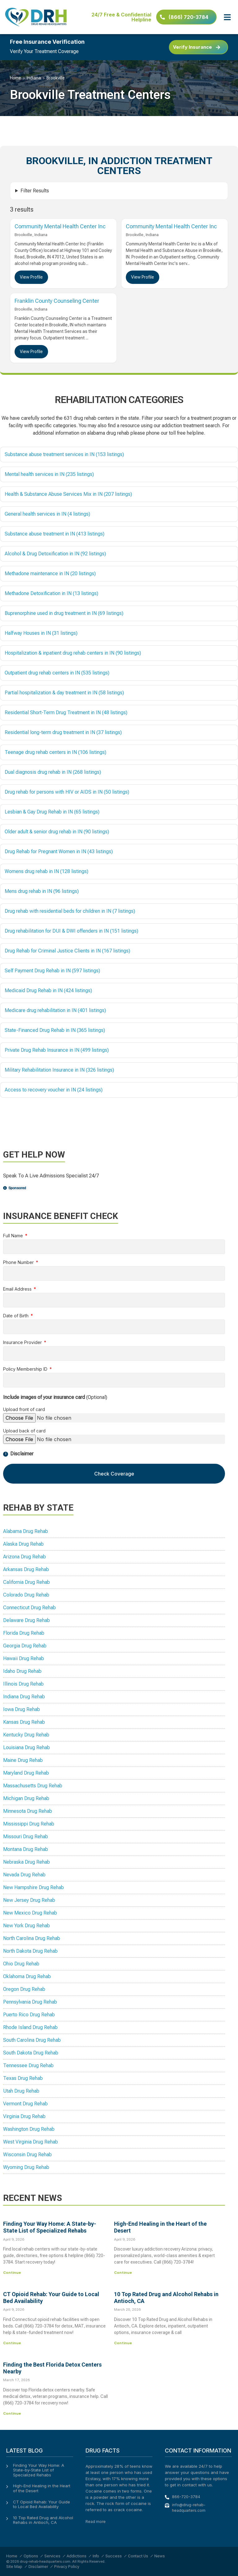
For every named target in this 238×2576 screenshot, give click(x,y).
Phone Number (19, 1262)
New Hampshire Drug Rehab (33, 1887)
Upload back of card (24, 1431)
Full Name (13, 1236)
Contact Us (138, 2556)
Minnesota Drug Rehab (27, 1811)
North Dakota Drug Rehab (30, 1951)
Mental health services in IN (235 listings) (49, 474)
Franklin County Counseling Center (57, 301)
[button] (227, 17)
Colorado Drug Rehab (26, 1595)
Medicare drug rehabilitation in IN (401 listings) (55, 1010)
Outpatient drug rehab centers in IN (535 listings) (57, 673)
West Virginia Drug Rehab (30, 2142)
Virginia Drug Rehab (24, 2116)
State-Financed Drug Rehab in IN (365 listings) (55, 1030)
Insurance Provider (23, 1342)
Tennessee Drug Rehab (28, 2065)
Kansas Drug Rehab (24, 1722)
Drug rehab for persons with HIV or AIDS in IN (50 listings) (67, 792)
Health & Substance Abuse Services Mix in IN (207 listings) (68, 494)
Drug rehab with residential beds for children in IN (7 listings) (70, 911)
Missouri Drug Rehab (25, 1836)
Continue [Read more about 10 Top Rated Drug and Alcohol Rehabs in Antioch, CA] (123, 2343)
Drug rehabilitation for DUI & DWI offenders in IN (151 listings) (71, 931)
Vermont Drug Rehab (25, 2104)
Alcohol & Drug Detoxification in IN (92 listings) (55, 554)
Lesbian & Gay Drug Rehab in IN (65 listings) (52, 812)
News (159, 2556)
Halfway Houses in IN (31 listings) (41, 633)
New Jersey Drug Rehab (29, 1900)
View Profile (31, 277)
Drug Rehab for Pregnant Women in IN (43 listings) (59, 851)
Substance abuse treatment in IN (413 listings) (54, 534)
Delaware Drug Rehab (26, 1620)
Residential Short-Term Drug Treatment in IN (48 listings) (66, 712)
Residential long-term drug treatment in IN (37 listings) (63, 732)
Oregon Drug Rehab (24, 1989)
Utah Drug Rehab (21, 2091)
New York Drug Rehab (26, 1926)
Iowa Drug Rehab (21, 1709)
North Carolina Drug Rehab (31, 1938)
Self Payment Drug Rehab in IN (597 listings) (52, 971)
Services (52, 2556)
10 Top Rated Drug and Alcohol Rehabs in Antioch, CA (43, 2520)
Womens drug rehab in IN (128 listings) (46, 871)
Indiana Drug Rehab (24, 1697)
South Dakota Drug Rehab (30, 2053)
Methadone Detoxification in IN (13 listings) (51, 593)
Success (113, 2556)
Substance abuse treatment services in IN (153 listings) (64, 454)
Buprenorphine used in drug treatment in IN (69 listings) (64, 613)
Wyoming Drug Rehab (26, 2167)
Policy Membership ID (26, 1369)
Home (15, 77)
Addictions (76, 2556)
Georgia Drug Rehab (24, 1646)
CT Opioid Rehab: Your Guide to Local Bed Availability (41, 2504)
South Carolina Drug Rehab (32, 2040)
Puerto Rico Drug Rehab (29, 2015)
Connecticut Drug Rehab (29, 1608)
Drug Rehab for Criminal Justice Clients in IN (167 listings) (67, 951)
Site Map (14, 2566)
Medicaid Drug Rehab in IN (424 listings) (48, 990)
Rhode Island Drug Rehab (30, 2027)
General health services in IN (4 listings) (47, 514)
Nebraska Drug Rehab (26, 1862)
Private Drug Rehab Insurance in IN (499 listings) (57, 1050)
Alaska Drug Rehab (23, 1544)
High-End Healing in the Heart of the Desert (41, 2488)
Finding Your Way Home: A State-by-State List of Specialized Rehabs (49, 2227)
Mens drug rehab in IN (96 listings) (42, 891)
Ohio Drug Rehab (21, 1964)
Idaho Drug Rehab (22, 1671)
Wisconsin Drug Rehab (27, 2154)
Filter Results (34, 191)
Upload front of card (24, 1409)
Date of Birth (16, 1316)
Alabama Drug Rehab (25, 1531)
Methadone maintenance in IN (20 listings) (50, 573)
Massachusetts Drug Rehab (32, 1786)
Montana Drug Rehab (25, 1849)
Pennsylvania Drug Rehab (30, 2002)
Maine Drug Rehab (23, 1760)
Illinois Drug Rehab (23, 1684)
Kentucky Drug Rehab (26, 1735)
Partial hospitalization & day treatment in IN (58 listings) (64, 693)
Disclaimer (38, 2566)
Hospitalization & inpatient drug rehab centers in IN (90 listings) (73, 653)
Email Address (18, 1289)
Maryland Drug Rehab (26, 1773)
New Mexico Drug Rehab (30, 1913)
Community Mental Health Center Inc (60, 226)
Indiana (34, 77)
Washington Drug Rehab (29, 2129)
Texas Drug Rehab (23, 2078)
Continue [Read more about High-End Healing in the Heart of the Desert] (123, 2272)
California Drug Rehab (26, 1582)
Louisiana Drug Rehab (26, 1747)
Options (31, 2556)
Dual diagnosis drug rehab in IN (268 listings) (53, 772)
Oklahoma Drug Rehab (27, 1976)
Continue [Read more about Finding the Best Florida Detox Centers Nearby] (12, 2413)
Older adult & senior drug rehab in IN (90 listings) (57, 832)
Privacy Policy (66, 2566)
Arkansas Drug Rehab (26, 1569)
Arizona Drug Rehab (24, 1557)
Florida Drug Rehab (23, 1633)
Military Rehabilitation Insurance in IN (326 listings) (59, 1070)
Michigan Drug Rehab (26, 1798)
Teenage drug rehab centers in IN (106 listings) (55, 752)
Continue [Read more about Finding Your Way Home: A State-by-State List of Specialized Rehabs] (12, 2272)
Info (96, 2556)
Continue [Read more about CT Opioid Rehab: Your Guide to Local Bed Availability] (12, 2343)
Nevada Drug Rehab (24, 1875)
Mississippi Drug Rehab (28, 1824)
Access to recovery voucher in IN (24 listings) (54, 1090)
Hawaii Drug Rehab (23, 1658)
